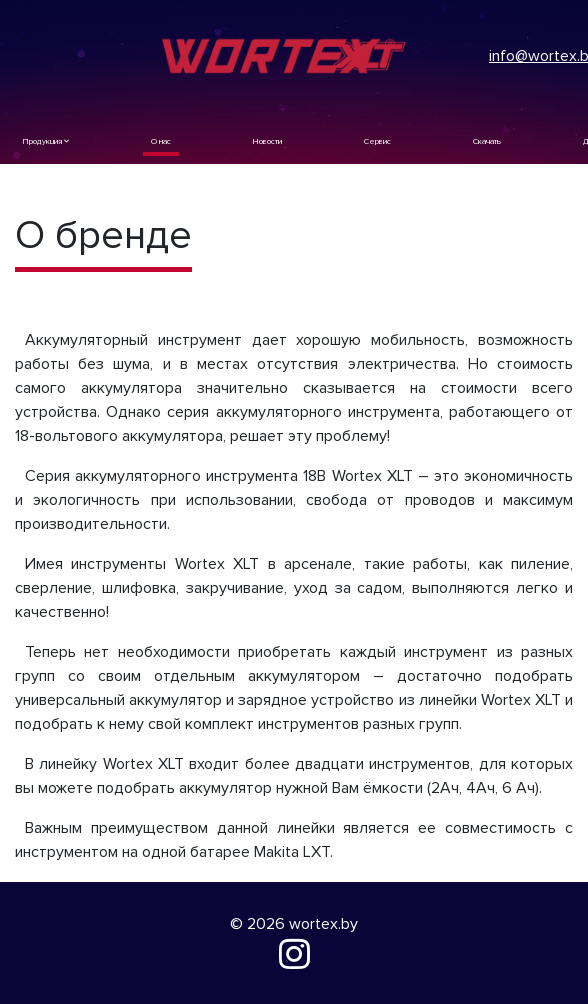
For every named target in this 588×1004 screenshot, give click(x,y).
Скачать (487, 141)
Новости (267, 141)
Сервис (377, 141)
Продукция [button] (46, 141)
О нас (161, 141)
